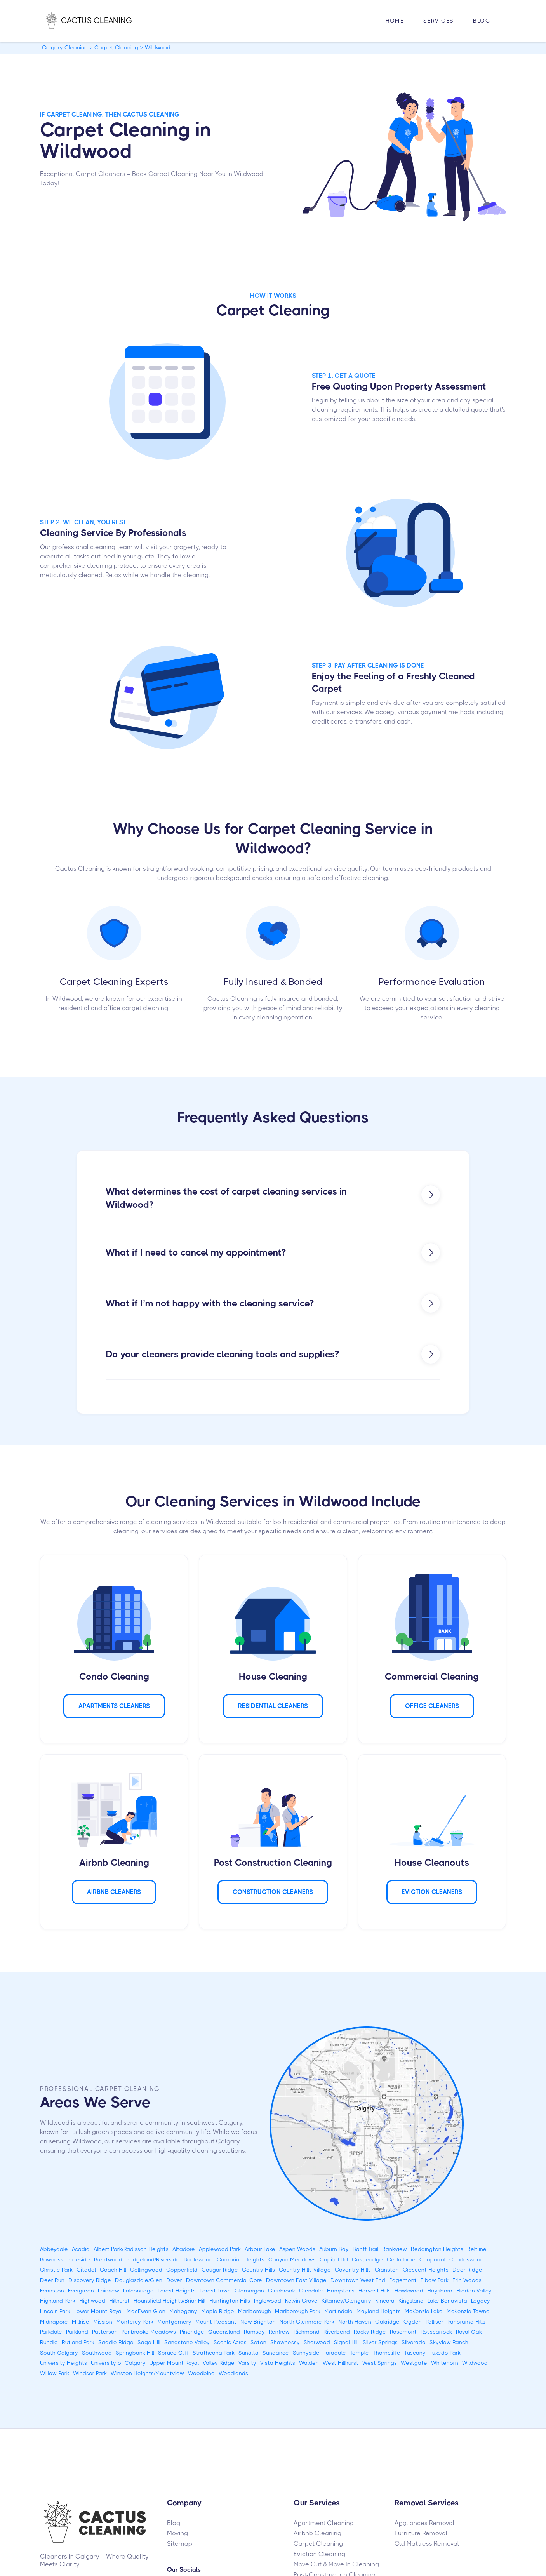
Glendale (311, 2290)
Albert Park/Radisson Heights (131, 2249)
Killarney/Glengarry (346, 2301)
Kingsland (411, 2301)
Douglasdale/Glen (138, 2280)
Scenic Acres (230, 2342)
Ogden (412, 2322)
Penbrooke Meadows (149, 2332)
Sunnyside (306, 2353)
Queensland (224, 2332)
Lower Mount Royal (98, 2311)
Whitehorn (444, 2363)
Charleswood (466, 2259)
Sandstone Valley (187, 2342)
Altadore (183, 2249)
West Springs (379, 2363)
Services (438, 20)
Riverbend (336, 2332)
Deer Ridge (467, 2269)
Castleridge (367, 2259)
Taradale (334, 2353)
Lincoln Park (55, 2311)
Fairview (108, 2290)
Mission (102, 2322)
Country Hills (258, 2269)
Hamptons (341, 2290)
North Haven (354, 2322)
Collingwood (146, 2269)
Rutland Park (78, 2342)
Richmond (307, 2332)
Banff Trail (365, 2249)
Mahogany (183, 2311)
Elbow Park (435, 2280)
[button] (438, 21)
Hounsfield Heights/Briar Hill (169, 2301)
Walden (309, 2363)
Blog (481, 20)
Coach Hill (113, 2269)
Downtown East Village (296, 2280)
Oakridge (387, 2322)
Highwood (92, 2301)
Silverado (414, 2342)
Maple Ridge (217, 2311)
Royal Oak (469, 2332)
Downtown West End (357, 2280)
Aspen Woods (297, 2249)
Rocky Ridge (370, 2332)
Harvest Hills (374, 2290)
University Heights (63, 2363)
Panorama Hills (466, 2322)
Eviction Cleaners (432, 1892)
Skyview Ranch (448, 2342)
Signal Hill (346, 2342)
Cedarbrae (401, 2259)
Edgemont (403, 2280)
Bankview (394, 2249)
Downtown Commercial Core (224, 2280)
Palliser (434, 2322)
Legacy (480, 2301)
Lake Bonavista (447, 2301)
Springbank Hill (135, 2353)
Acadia (81, 2249)
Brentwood (108, 2259)
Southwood (97, 2353)
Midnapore (54, 2322)
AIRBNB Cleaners (114, 1892)
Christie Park (56, 2269)
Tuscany (415, 2353)
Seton (258, 2342)
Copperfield (182, 2269)
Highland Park (57, 2301)
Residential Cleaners (273, 1706)
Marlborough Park (297, 2311)
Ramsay (254, 2332)
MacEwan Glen (146, 2311)
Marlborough (254, 2311)
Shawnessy (285, 2342)
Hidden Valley (474, 2290)
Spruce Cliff (173, 2353)
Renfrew (279, 2332)
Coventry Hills (353, 2269)
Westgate (414, 2363)
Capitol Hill (334, 2259)
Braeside (78, 2259)
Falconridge (138, 2290)
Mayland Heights (378, 2311)
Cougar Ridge (220, 2269)
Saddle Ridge (116, 2342)
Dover (174, 2280)
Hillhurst (119, 2301)
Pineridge (192, 2332)
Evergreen (81, 2290)
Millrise (80, 2322)
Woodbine (201, 2373)
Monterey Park (134, 2322)
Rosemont (403, 2332)
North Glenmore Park (307, 2322)
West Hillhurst (340, 2363)
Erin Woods (467, 2280)
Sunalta (248, 2353)
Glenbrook (281, 2290)
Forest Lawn (215, 2290)
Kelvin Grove (301, 2301)
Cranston (387, 2269)
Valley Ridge (219, 2363)
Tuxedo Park (445, 2353)
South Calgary (59, 2353)
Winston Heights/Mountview (147, 2373)
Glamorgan (249, 2290)
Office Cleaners (432, 1706)
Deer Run (52, 2280)
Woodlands (233, 2373)
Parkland (77, 2332)
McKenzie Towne (468, 2311)
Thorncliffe (386, 2353)
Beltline (477, 2249)
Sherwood (317, 2342)
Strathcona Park (214, 2353)
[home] (97, 20)
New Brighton (258, 2322)
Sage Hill (148, 2342)
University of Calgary (118, 2363)
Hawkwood (409, 2290)
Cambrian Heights (240, 2259)
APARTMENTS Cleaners (114, 1706)
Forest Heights (177, 2290)
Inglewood (267, 2301)
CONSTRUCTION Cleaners (273, 1892)
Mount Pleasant (215, 2322)
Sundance (276, 2353)
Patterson (105, 2332)
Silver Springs (380, 2342)
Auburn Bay (334, 2249)
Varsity (247, 2363)
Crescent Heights (426, 2269)
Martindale (338, 2311)
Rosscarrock (436, 2332)
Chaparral (432, 2259)
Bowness (51, 2259)
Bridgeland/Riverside (153, 2259)
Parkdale (51, 2332)
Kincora (385, 2301)
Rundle (49, 2342)
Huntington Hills (229, 2301)
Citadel (86, 2269)
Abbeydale (54, 2249)
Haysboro (439, 2290)
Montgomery (174, 2322)
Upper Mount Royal (174, 2363)
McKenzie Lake (424, 2311)
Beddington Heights (437, 2249)
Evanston (52, 2290)
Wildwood (475, 2363)
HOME (395, 20)
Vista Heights (277, 2363)
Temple (359, 2353)
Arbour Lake (260, 2249)
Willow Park (54, 2373)
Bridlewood (198, 2259)
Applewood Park (220, 2249)
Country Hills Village (305, 2269)
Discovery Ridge (89, 2280)
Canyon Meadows (292, 2259)
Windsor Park (90, 2373)
